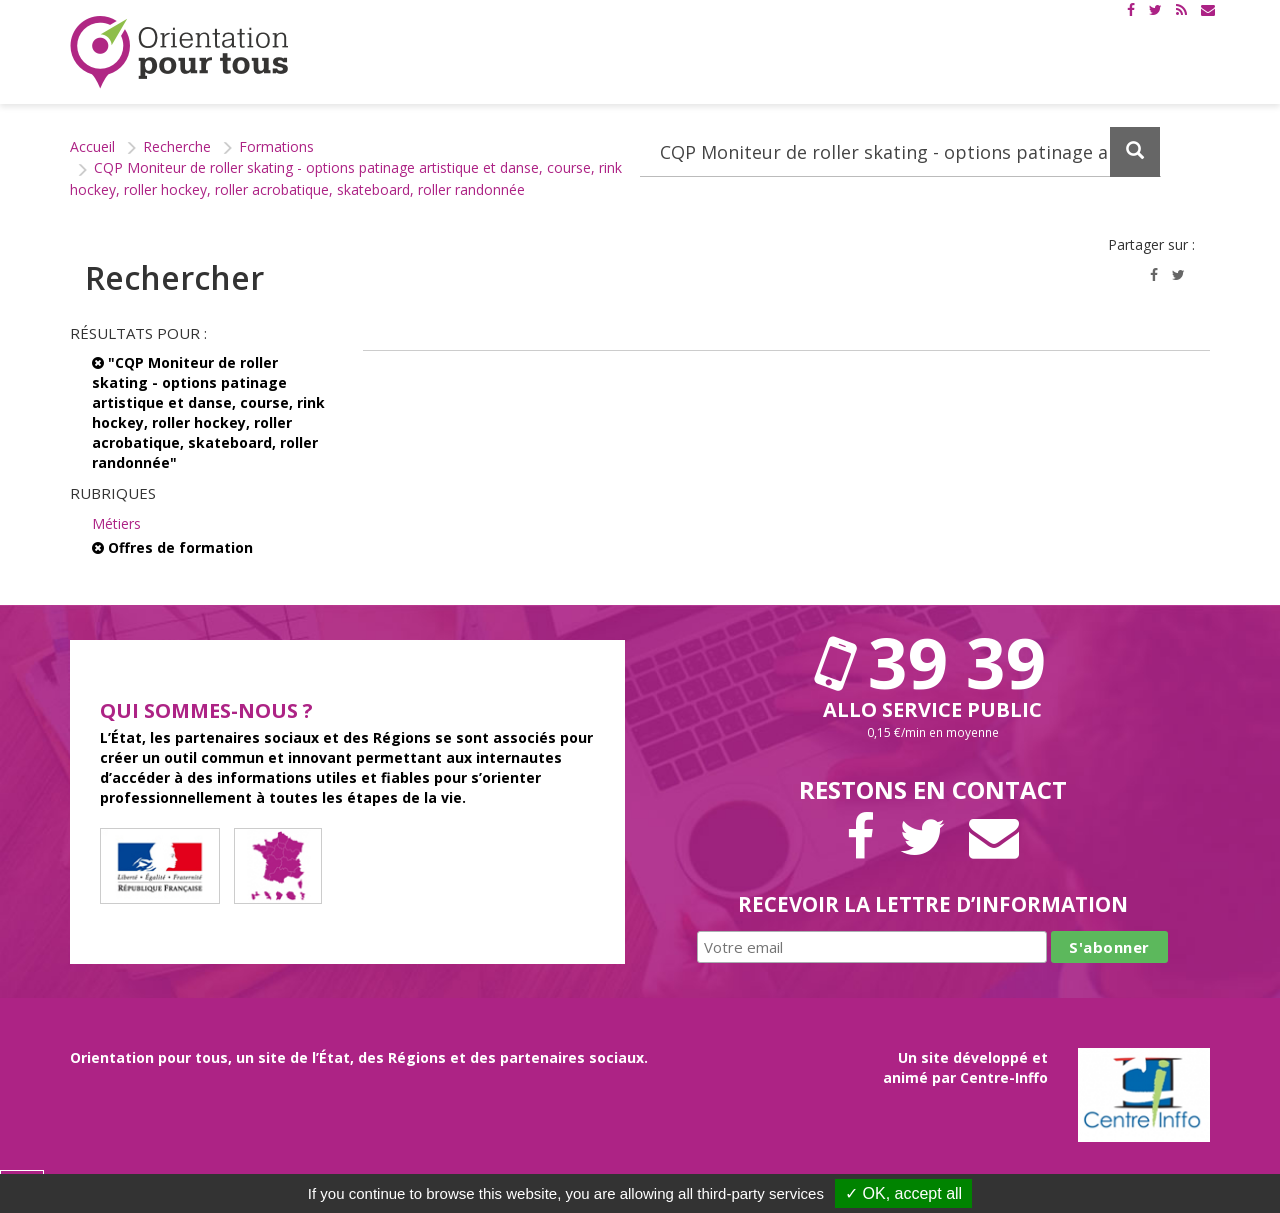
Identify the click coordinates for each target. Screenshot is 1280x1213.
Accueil (92, 146)
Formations (276, 146)
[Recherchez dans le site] (900, 152)
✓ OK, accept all (903, 1193)
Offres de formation (172, 547)
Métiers (116, 523)
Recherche (177, 146)
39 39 (933, 662)
